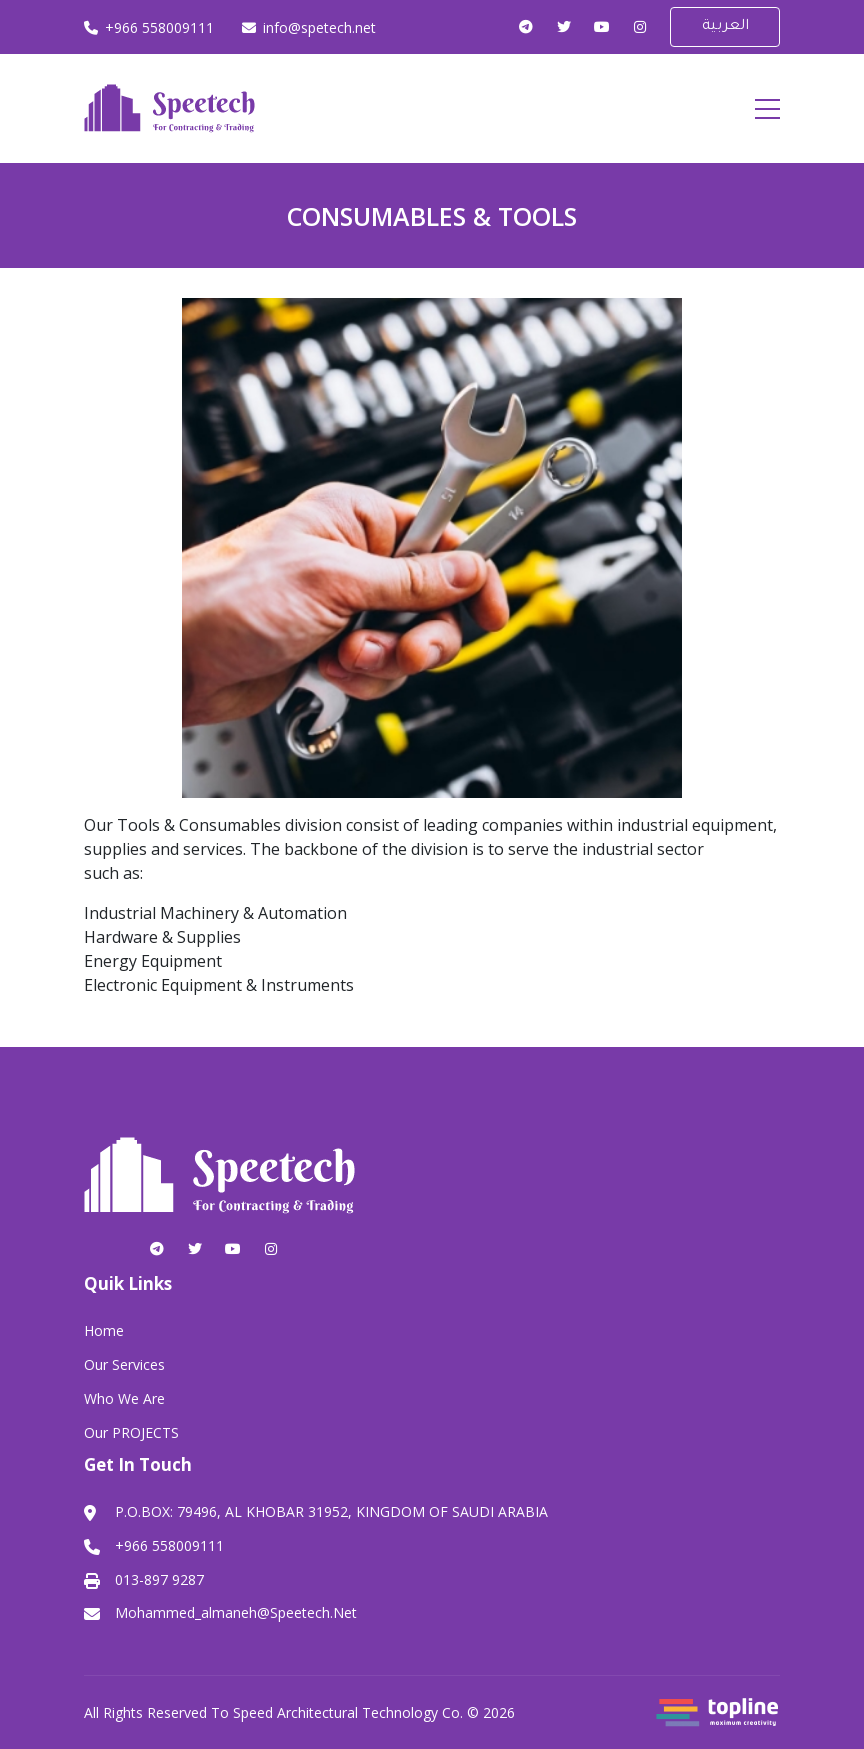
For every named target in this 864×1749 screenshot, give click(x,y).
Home (104, 1330)
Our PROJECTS (131, 1432)
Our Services (124, 1364)
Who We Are (124, 1398)
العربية (725, 27)
